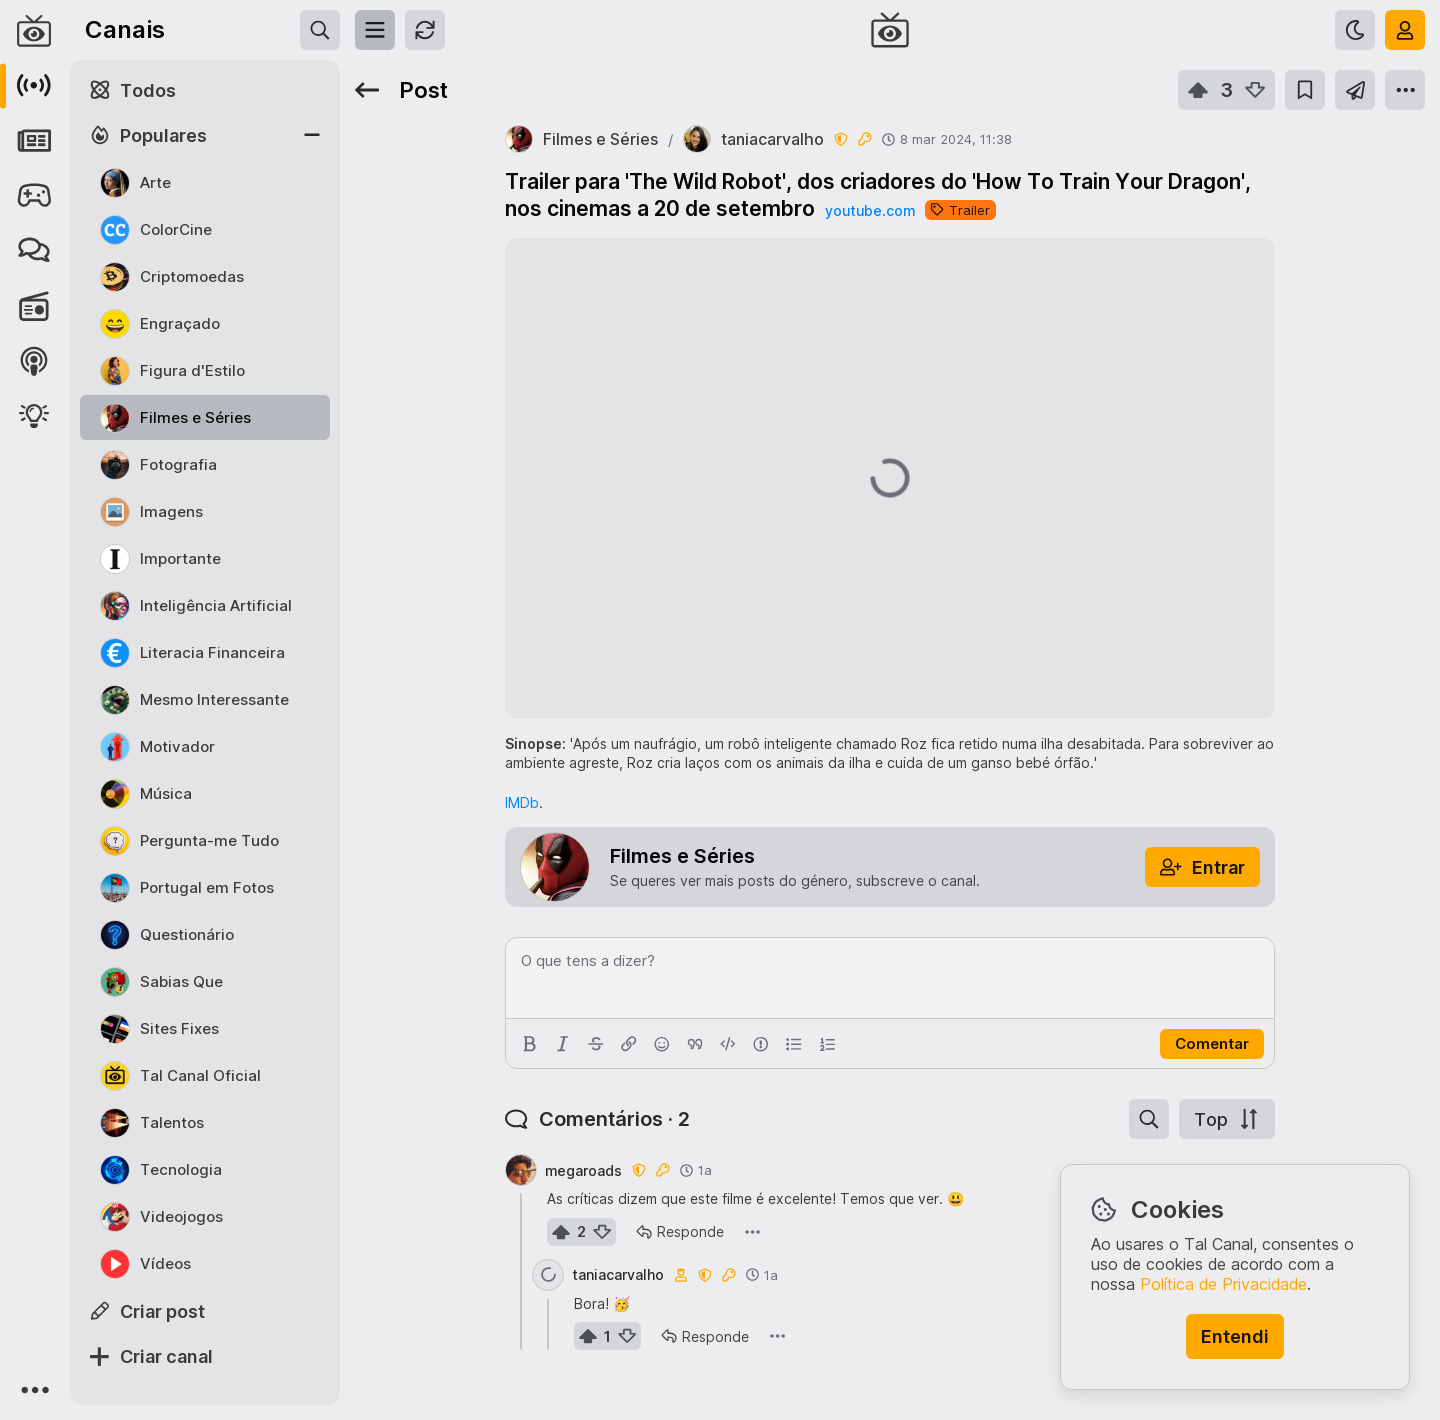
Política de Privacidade (1223, 1284)
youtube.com (870, 210)
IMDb (522, 802)
